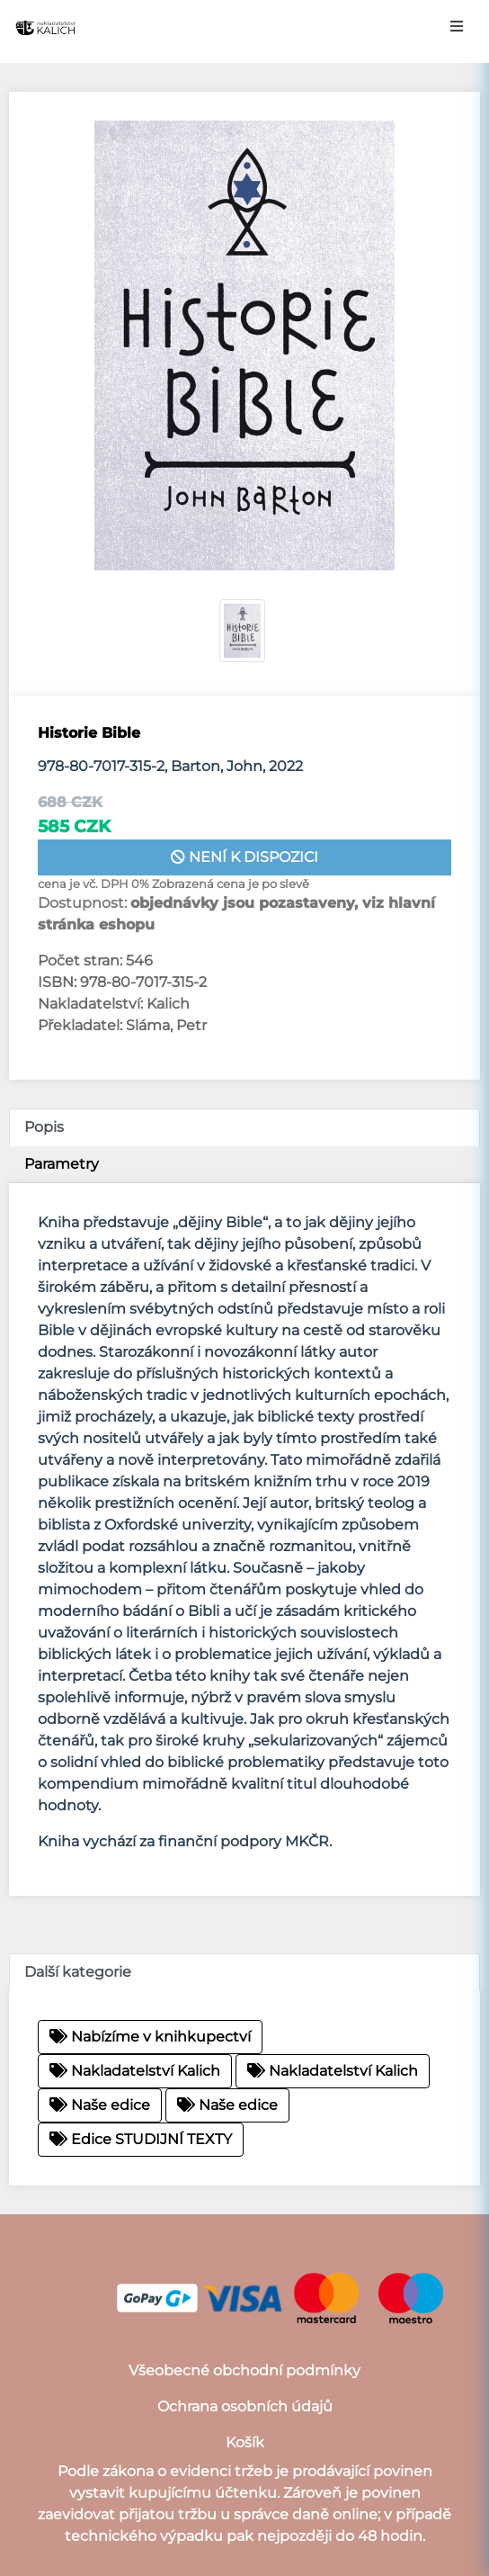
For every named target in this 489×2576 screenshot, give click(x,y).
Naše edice (99, 2105)
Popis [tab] (44, 1126)
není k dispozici (244, 857)
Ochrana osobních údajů (245, 2406)
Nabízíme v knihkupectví (150, 2036)
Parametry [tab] (61, 1163)
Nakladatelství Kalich (134, 2070)
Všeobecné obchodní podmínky (244, 2370)
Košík (245, 2442)
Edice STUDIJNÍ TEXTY (140, 2139)
